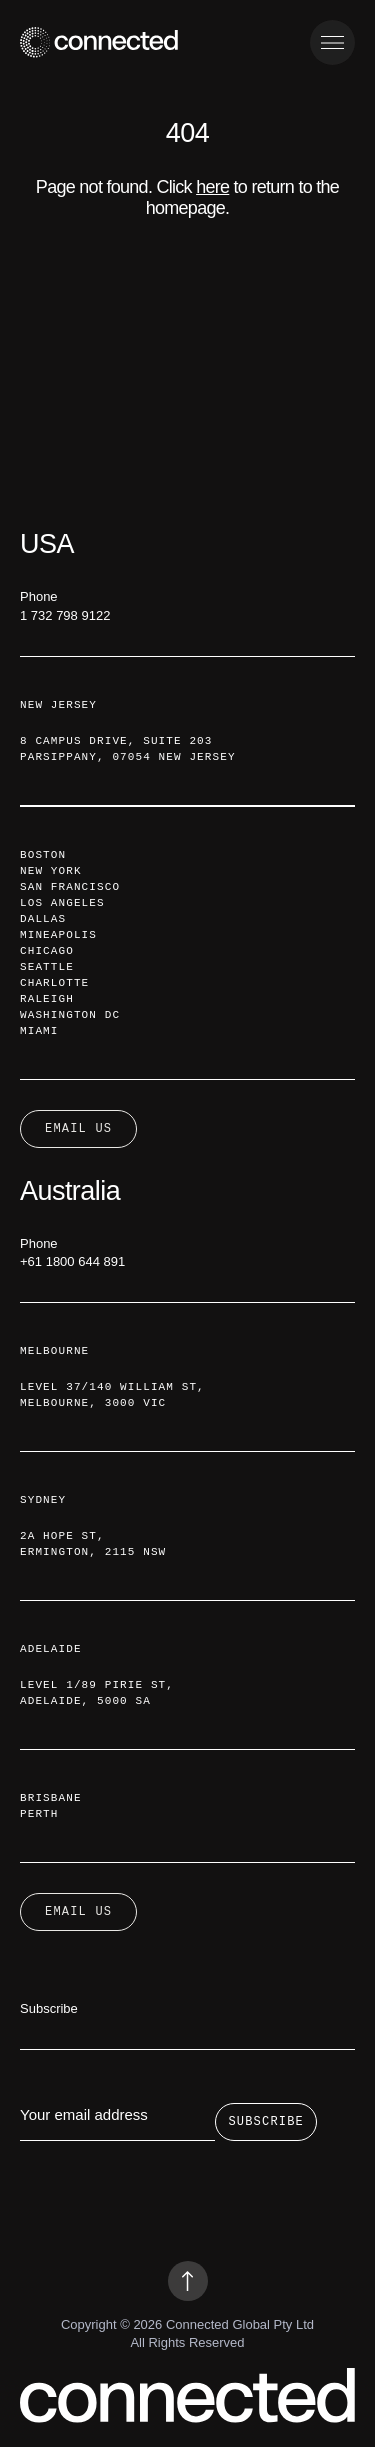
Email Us (78, 1911)
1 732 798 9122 (65, 615)
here (212, 187)
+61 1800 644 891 (72, 1261)
